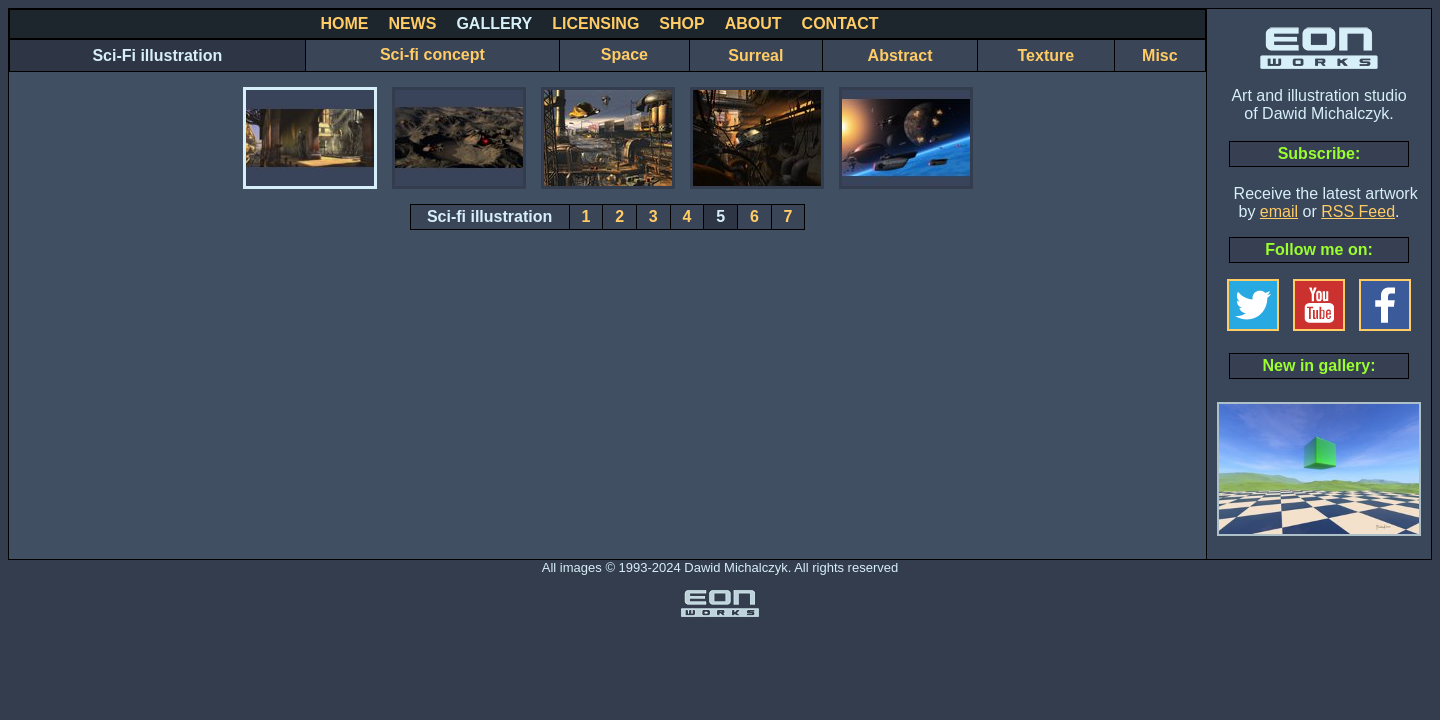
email (1279, 211)
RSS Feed (1358, 211)
